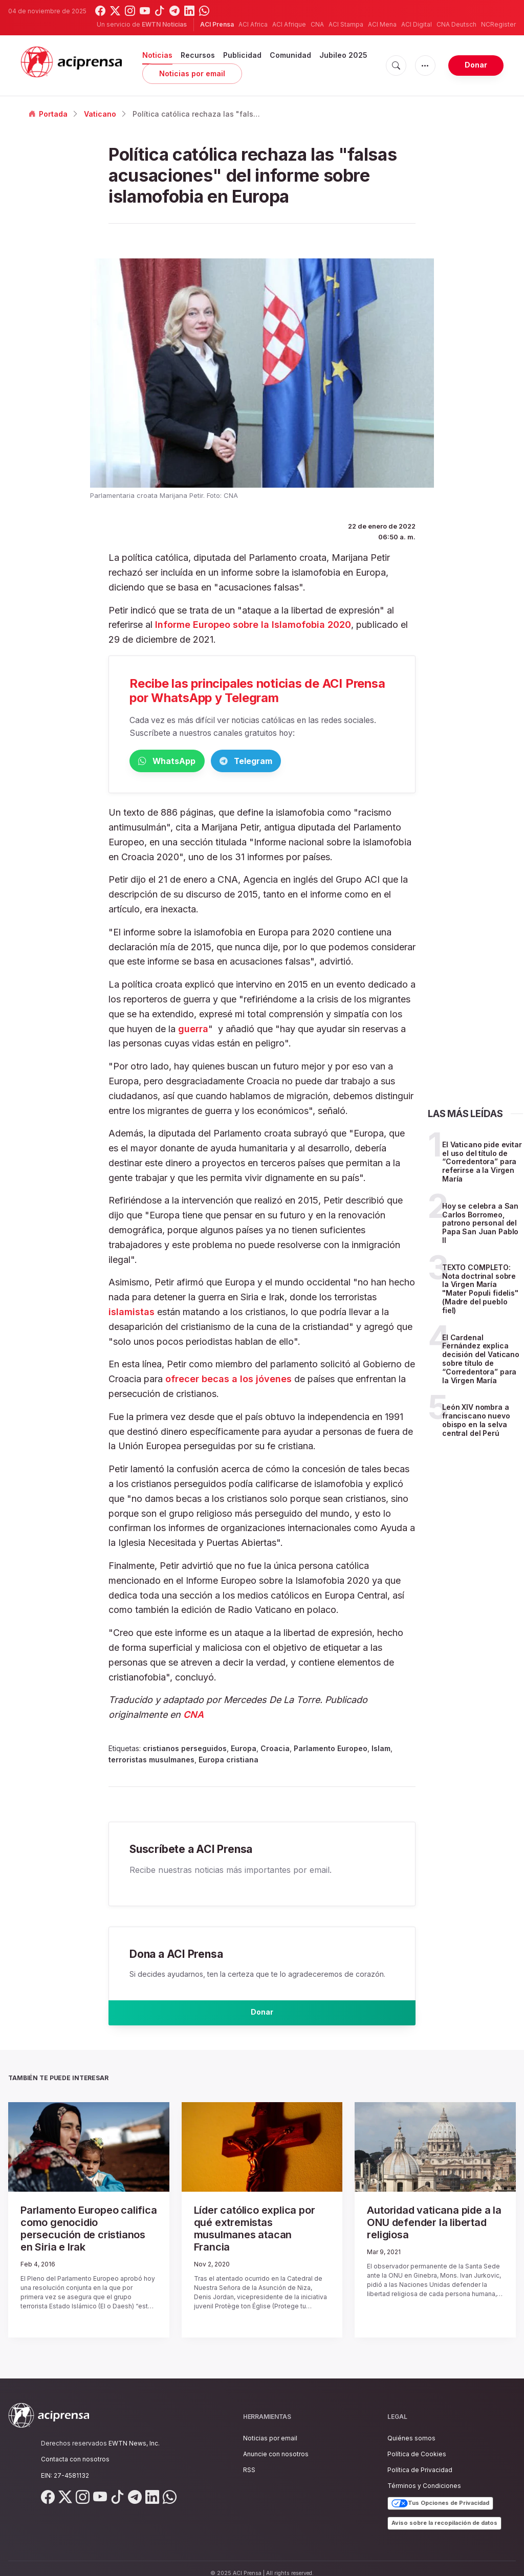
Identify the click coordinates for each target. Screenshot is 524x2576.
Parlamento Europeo (330, 1750)
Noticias (157, 55)
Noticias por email (192, 73)
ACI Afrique (289, 24)
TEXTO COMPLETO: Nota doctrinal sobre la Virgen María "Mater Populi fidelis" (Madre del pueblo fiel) (480, 1291)
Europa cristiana (228, 1761)
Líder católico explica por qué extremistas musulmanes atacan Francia (258, 2228)
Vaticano (100, 114)
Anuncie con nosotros (276, 2444)
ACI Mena (382, 24)
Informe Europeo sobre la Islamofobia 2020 (253, 624)
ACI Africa (253, 24)
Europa (243, 1750)
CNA (317, 24)
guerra (193, 1030)
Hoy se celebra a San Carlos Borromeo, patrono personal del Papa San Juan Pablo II (480, 1225)
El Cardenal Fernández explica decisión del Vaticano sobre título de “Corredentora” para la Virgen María (480, 1360)
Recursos (198, 55)
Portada (48, 114)
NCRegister (498, 24)
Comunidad (290, 55)
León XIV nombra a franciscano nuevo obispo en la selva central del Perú (476, 1422)
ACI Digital (416, 24)
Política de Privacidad (419, 2460)
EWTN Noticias (164, 24)
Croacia (275, 1750)
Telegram (293, 762)
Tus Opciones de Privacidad (440, 2493)
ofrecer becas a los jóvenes (228, 1381)
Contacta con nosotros (75, 2449)
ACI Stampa (346, 24)
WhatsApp (182, 762)
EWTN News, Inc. (134, 2433)
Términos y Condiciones (424, 2476)
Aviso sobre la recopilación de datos (444, 2513)
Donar (476, 64)
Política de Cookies (416, 2444)
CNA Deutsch (456, 24)
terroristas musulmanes (151, 1761)
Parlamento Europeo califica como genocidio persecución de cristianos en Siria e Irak (84, 2228)
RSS (249, 2460)
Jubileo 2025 (343, 55)
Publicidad (242, 55)
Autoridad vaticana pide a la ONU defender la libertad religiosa (432, 2223)
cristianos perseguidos (185, 1750)
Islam (381, 1750)
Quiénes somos (411, 2428)
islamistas (132, 1313)
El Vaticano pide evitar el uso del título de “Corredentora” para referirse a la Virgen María (482, 1163)
